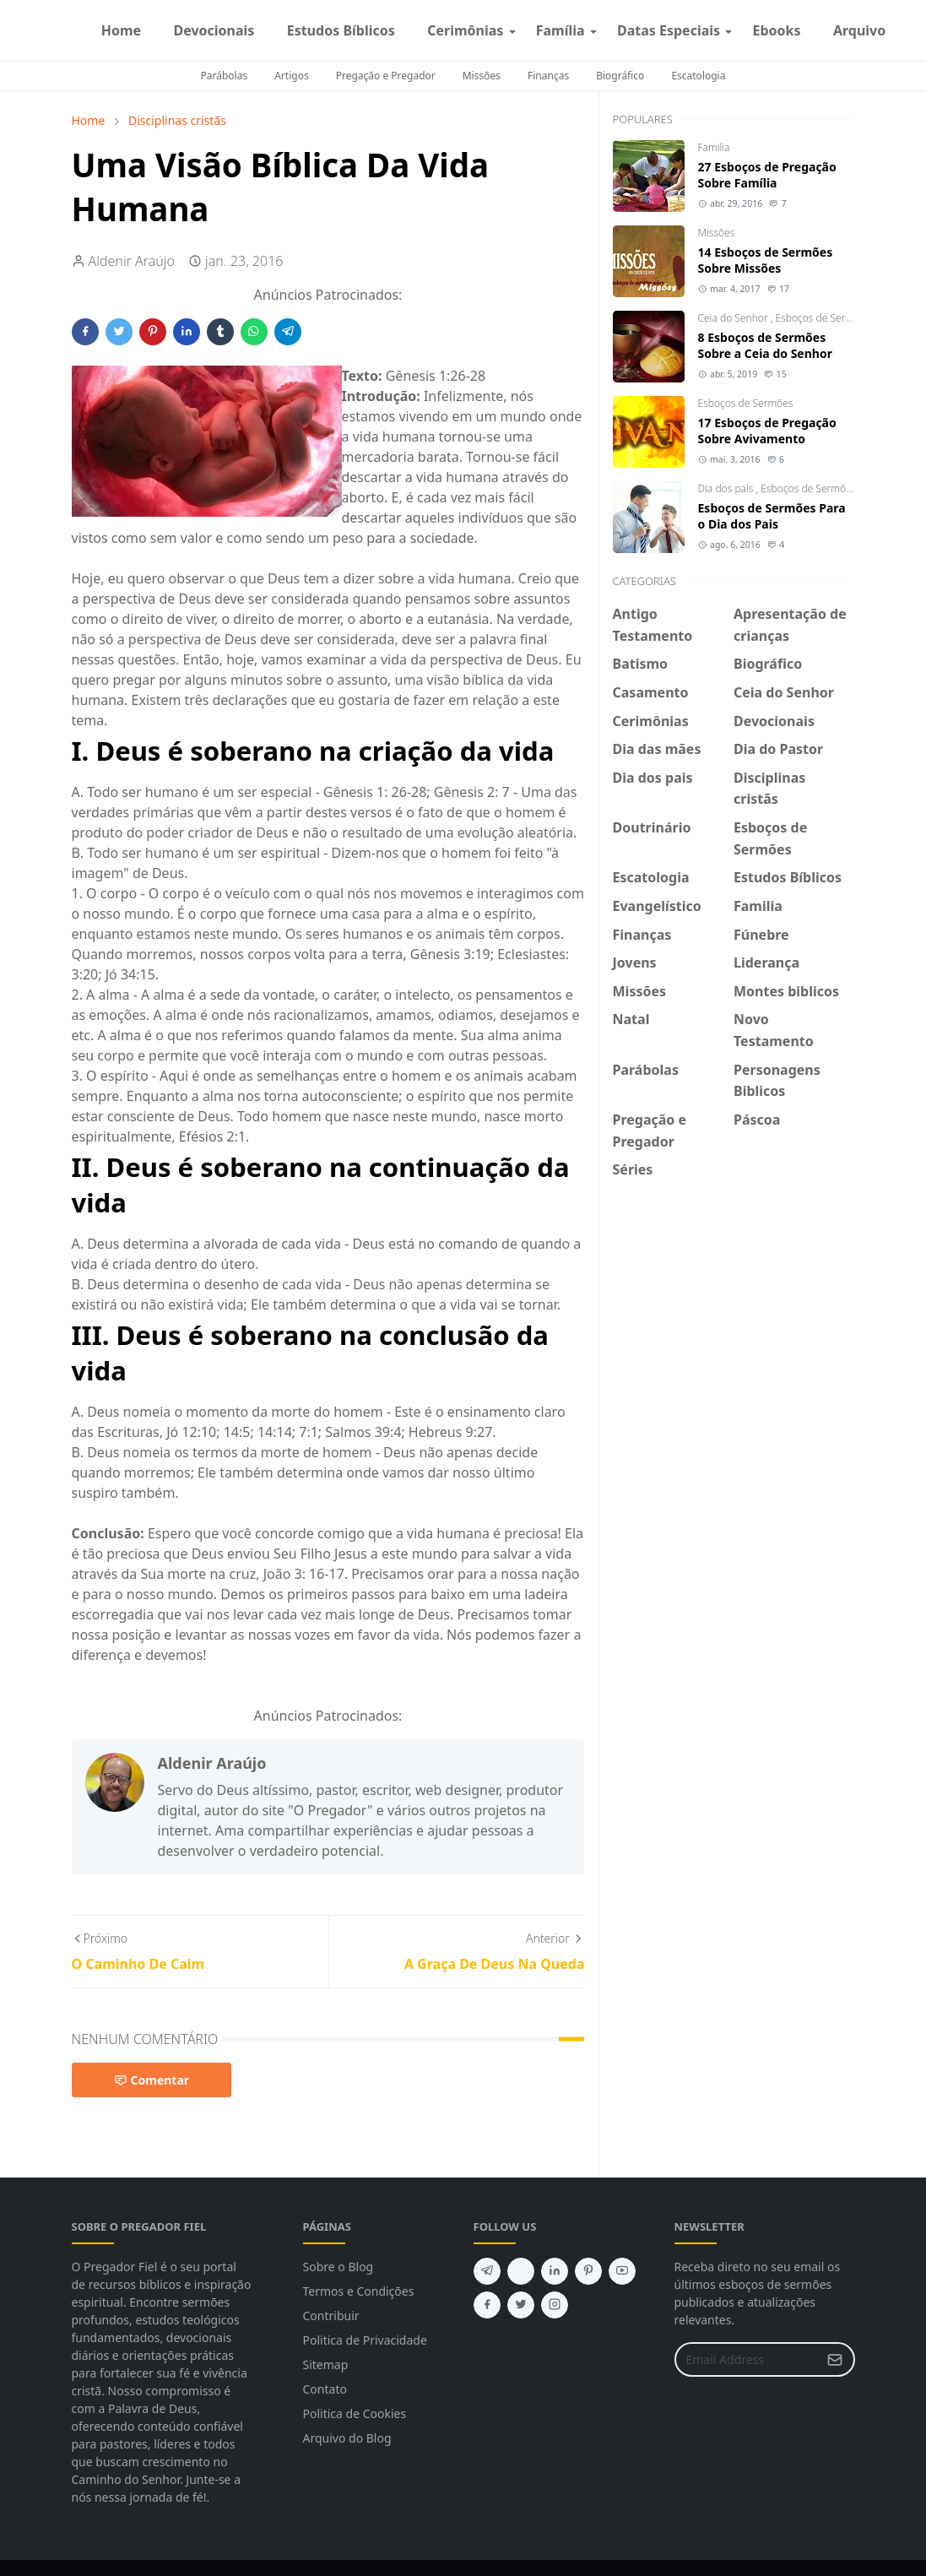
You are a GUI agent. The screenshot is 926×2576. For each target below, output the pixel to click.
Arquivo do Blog (347, 2438)
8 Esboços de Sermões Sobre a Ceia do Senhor (765, 345)
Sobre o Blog (338, 2267)
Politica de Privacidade (365, 2340)
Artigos (291, 75)
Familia (714, 147)
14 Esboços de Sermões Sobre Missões (765, 260)
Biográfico (620, 75)
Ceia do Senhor (734, 318)
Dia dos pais (727, 488)
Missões (482, 75)
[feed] (520, 2271)
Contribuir (331, 2316)
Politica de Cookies (355, 2413)
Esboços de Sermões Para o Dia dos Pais (772, 516)
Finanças (548, 75)
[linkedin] (554, 2271)
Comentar (152, 2080)
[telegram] (487, 2271)
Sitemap (326, 2364)
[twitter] (520, 2304)
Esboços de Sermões (823, 318)
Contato (325, 2389)
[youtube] (622, 2271)
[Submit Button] (834, 2359)
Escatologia (698, 75)
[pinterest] (588, 2271)
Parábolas (224, 75)
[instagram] (916, 30)
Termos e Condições (358, 2291)
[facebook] (902, 30)
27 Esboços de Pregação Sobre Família (767, 175)
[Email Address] (746, 2359)
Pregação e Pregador (386, 75)
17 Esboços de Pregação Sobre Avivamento (767, 431)
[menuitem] (121, 30)
